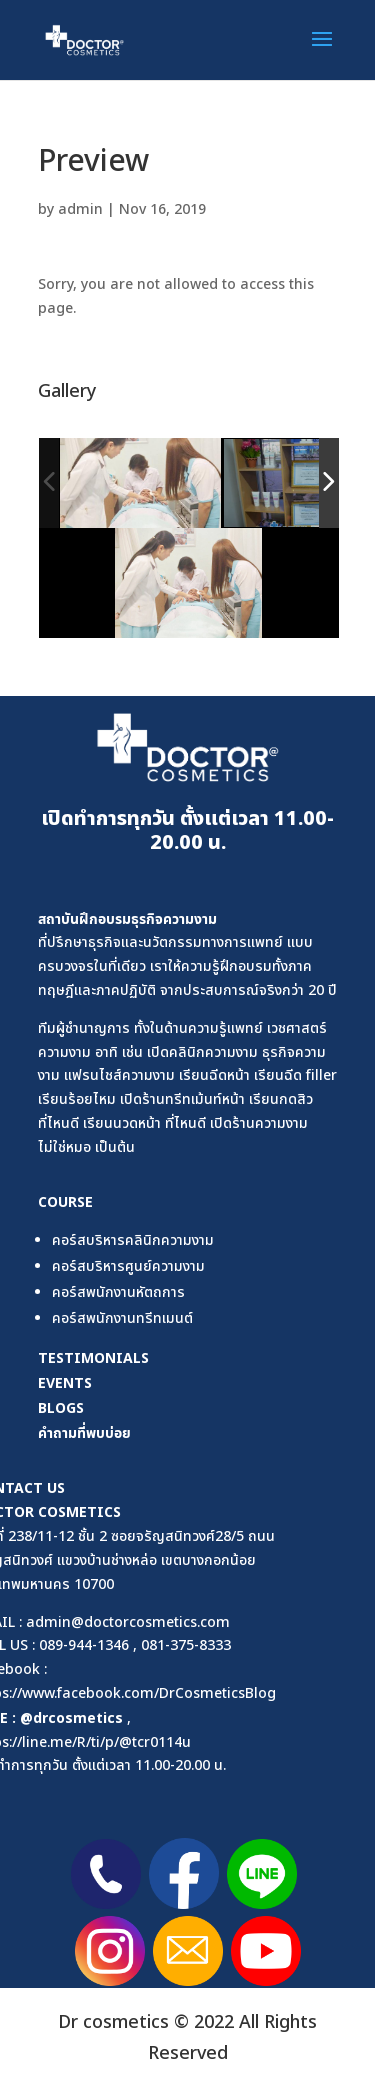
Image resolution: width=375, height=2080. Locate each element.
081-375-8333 (186, 1645)
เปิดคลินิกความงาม (202, 1052)
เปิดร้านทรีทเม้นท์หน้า (182, 1099)
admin (80, 209)
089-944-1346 (84, 1645)
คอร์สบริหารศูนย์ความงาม (128, 1266)
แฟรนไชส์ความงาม (119, 1075)
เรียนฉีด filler (295, 1075)
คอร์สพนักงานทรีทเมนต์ (122, 1318)
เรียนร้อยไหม (77, 1099)
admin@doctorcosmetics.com (128, 1622)
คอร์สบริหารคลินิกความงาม (133, 1240)
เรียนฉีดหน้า (214, 1075)
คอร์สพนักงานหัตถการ (118, 1292)
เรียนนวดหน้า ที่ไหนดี (144, 1123)
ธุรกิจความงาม (174, 918)
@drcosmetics (71, 1717)
